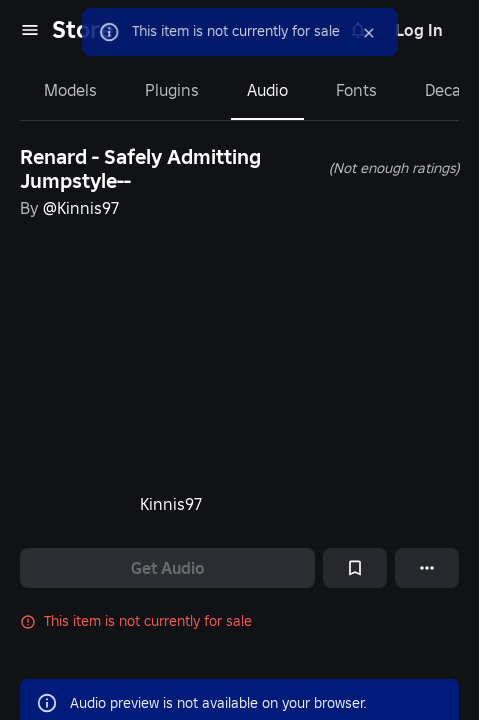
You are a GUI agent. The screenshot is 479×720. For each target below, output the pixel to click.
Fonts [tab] (356, 90)
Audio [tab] (267, 90)
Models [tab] (70, 90)
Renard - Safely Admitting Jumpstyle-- (140, 169)
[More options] (427, 568)
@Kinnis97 (81, 208)
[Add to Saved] (355, 568)
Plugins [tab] (172, 90)
